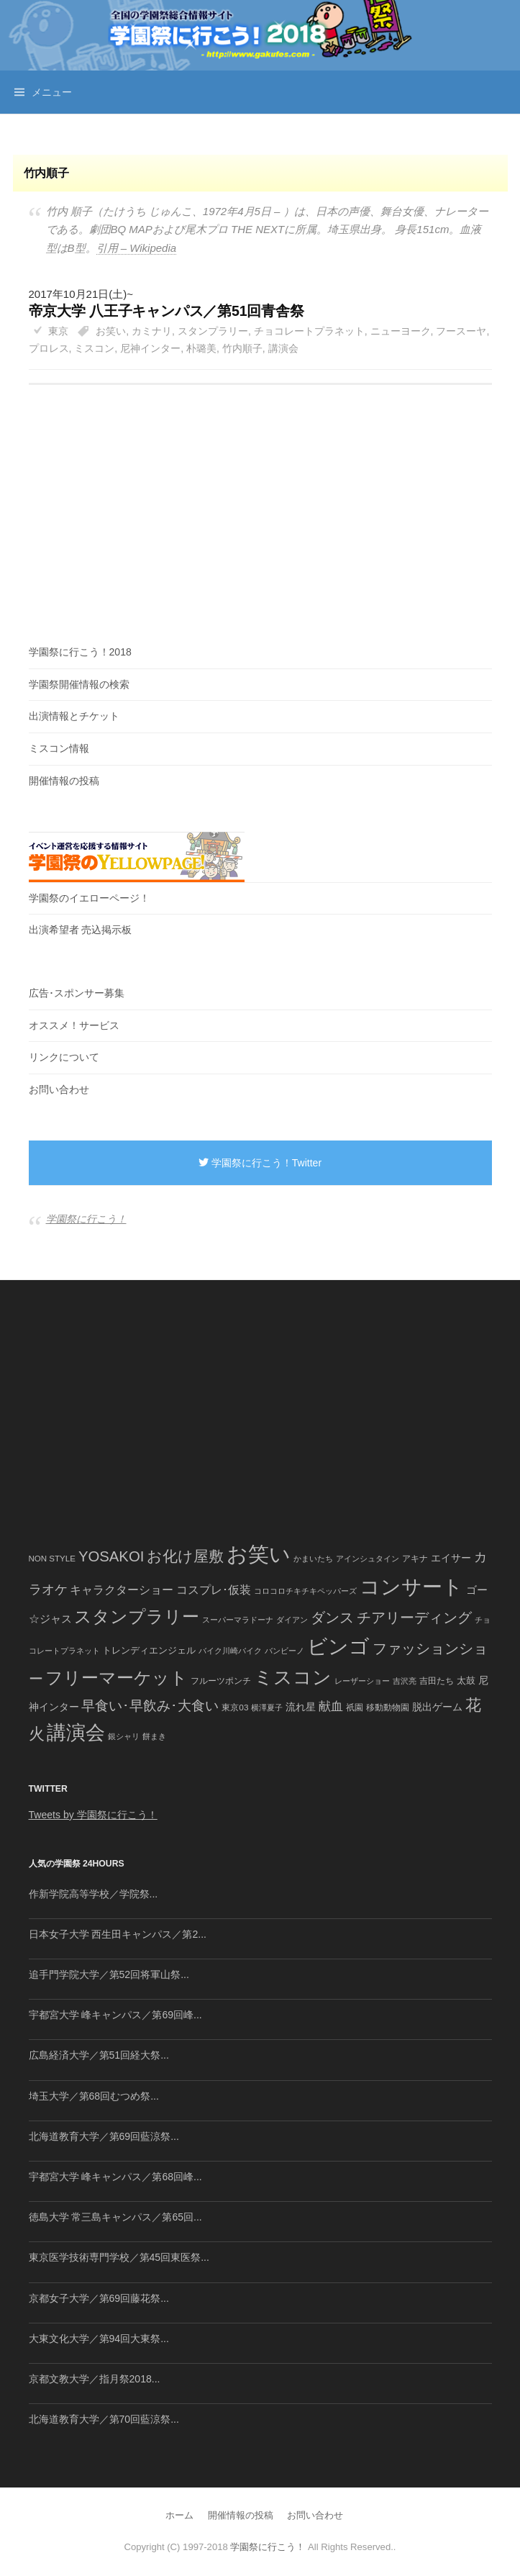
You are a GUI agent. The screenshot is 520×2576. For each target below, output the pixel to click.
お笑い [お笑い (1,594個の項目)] (259, 1554)
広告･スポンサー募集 (76, 993)
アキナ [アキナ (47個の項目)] (415, 1559)
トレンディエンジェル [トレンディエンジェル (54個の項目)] (149, 1650)
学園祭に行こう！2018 (80, 652)
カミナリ (152, 331)
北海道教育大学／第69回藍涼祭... (104, 2136)
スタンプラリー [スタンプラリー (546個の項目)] (136, 1616)
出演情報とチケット (74, 716)
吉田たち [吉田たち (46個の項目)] (436, 1681)
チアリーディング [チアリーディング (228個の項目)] (414, 1617)
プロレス (49, 348)
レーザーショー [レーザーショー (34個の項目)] (362, 1681)
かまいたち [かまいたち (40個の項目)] (313, 1558)
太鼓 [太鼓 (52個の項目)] (466, 1681)
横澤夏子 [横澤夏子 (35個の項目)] (267, 1707)
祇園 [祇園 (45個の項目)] (354, 1707)
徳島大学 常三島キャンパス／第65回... (115, 2217)
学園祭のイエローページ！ (89, 898)
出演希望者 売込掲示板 (80, 929)
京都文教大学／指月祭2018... (94, 2379)
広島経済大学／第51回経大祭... (99, 2055)
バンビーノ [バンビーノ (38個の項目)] (284, 1650)
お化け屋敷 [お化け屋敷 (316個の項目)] (185, 1556)
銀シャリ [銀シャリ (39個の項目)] (124, 1736)
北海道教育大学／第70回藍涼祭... (104, 2419)
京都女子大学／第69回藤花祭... (99, 2298)
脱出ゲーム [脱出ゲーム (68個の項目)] (437, 1707)
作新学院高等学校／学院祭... (93, 1894)
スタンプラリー (213, 331)
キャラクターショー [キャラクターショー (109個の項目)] (121, 1589)
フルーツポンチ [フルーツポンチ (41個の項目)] (221, 1681)
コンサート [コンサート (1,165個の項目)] (411, 1587)
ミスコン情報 (59, 748)
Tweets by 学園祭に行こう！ (93, 1814)
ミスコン (94, 348)
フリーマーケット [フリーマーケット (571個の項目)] (116, 1677)
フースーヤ (461, 331)
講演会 (283, 348)
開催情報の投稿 (64, 780)
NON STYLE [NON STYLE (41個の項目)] (52, 1558)
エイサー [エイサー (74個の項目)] (451, 1558)
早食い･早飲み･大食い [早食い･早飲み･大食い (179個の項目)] (150, 1705)
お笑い (111, 331)
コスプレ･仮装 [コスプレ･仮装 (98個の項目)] (213, 1590)
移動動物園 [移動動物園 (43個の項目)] (387, 1707)
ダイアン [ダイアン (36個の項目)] (292, 1619)
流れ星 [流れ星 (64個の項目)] (301, 1707)
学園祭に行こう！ (86, 1219)
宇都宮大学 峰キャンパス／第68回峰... (115, 2176)
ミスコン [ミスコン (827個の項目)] (293, 1677)
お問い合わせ (59, 1089)
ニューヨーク (400, 331)
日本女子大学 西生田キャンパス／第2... (117, 1934)
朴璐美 (201, 348)
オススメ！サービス (74, 1025)
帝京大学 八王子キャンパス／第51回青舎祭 (166, 311)
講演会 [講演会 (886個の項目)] (76, 1732)
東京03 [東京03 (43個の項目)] (235, 1707)
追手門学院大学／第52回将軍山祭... (109, 1974)
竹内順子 (242, 348)
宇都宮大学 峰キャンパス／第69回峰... (115, 2015)
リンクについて (64, 1057)
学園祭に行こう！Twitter (260, 1163)
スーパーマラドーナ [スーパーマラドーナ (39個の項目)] (237, 1619)
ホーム (179, 2515)
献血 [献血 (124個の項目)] (331, 1706)
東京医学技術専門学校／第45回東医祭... (119, 2257)
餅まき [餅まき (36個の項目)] (154, 1736)
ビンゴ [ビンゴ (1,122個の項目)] (338, 1647)
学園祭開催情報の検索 (79, 684)
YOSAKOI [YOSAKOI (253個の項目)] (111, 1556)
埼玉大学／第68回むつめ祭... (94, 2096)
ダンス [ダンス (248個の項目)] (332, 1617)
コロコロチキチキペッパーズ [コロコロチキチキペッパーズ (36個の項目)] (305, 1591)
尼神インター (150, 348)
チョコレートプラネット (309, 331)
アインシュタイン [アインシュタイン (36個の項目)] (367, 1558)
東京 (58, 331)
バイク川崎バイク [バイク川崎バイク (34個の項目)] (230, 1650)
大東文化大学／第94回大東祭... (99, 2338)
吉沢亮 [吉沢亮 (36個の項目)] (404, 1681)
